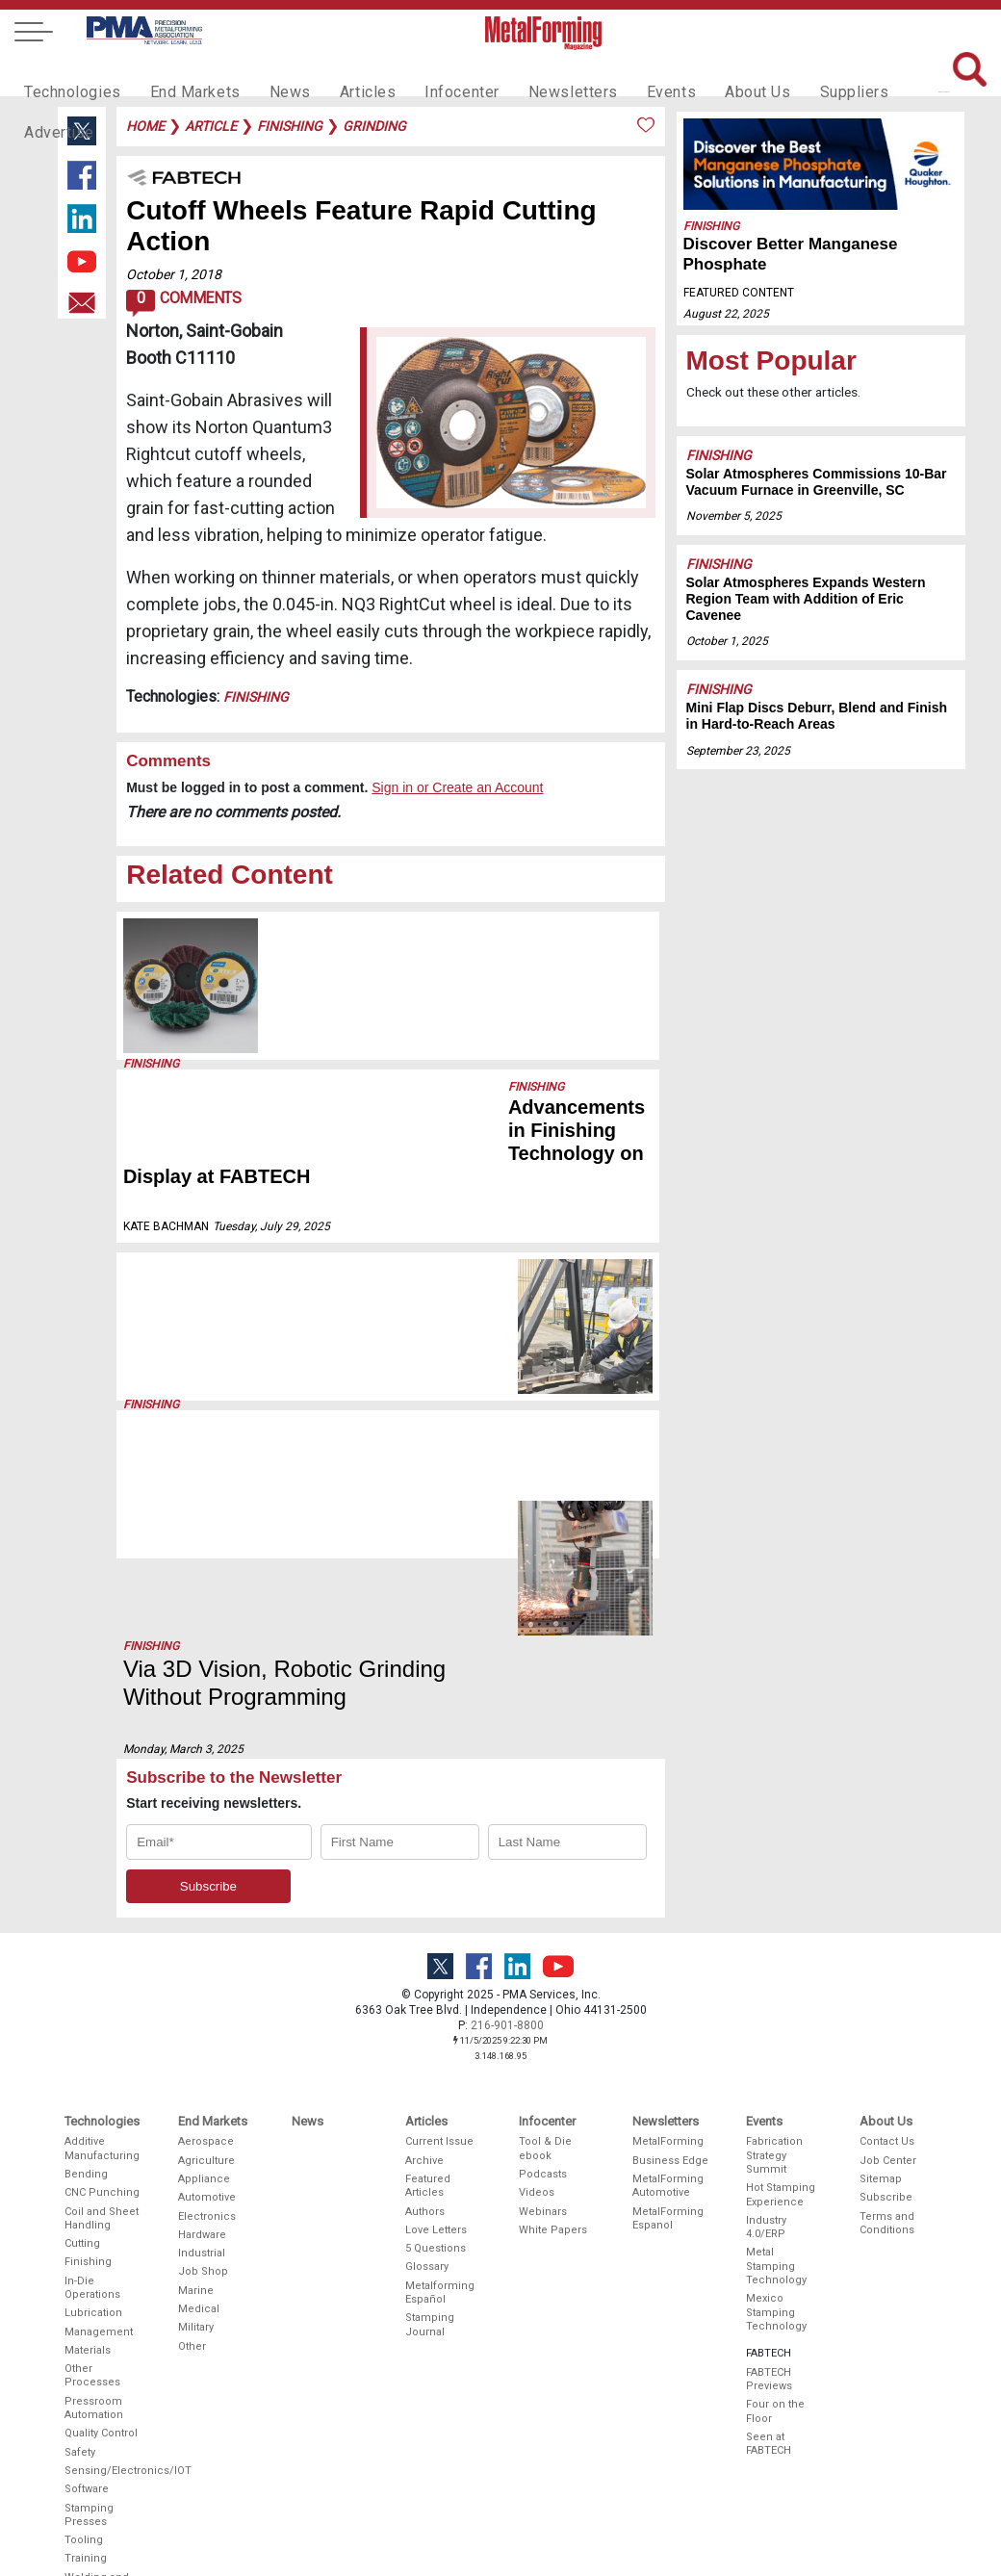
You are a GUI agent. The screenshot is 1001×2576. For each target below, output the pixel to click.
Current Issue (439, 1904)
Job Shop (203, 2034)
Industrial (201, 2016)
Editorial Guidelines (547, 2507)
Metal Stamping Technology (776, 2029)
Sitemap (881, 1942)
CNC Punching (102, 1955)
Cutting (82, 2006)
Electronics (207, 1978)
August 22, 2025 (726, 314)
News (269, 73)
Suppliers (794, 73)
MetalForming (668, 1904)
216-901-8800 (507, 1788)
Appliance (204, 1942)
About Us (703, 73)
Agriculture (206, 1923)
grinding (374, 126)
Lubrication (93, 2076)
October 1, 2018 (173, 274)
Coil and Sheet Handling (101, 1981)
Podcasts (543, 1937)
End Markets (181, 73)
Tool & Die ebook (545, 1911)
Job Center (888, 1923)
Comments (183, 303)
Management (98, 2094)
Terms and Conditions (887, 1985)
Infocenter (429, 73)
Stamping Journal (429, 2087)
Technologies (68, 73)
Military (196, 2090)
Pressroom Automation (93, 2171)
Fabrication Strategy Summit (774, 1918)
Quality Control (101, 2196)
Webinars (543, 1974)
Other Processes (92, 2138)
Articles (341, 73)
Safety (79, 2215)
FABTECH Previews (769, 2142)
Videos (536, 1955)
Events (623, 73)
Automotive (207, 1960)
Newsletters (532, 73)
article (211, 126)
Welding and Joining (96, 2347)
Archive (424, 1923)
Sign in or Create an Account (457, 787)
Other (192, 2108)
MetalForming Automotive (668, 1949)
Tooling (83, 2303)
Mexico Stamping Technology (776, 2075)
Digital (535, 2425)
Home (145, 126)
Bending (86, 1937)
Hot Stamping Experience (780, 1958)
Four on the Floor (775, 2174)
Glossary (427, 2029)
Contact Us (887, 1904)
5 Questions (435, 2011)
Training (85, 2321)
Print (531, 2407)
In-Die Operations (92, 2051)
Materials (87, 2113)
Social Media (552, 2463)
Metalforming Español (440, 2056)
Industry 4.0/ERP (766, 1990)
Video (534, 2444)
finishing (289, 126)
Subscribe (886, 1960)
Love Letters (436, 1993)
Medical (198, 2072)
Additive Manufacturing (102, 1911)
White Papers (553, 1993)
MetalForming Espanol (668, 1981)
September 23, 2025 (320, 1015)
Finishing (256, 697)
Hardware (202, 1998)
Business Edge (670, 1923)
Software (86, 2252)
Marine (196, 2054)
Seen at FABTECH (768, 2207)
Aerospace (206, 1904)
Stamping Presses (89, 2277)
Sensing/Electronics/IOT (102, 2234)
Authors (425, 1974)
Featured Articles (427, 1949)
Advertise (885, 73)
